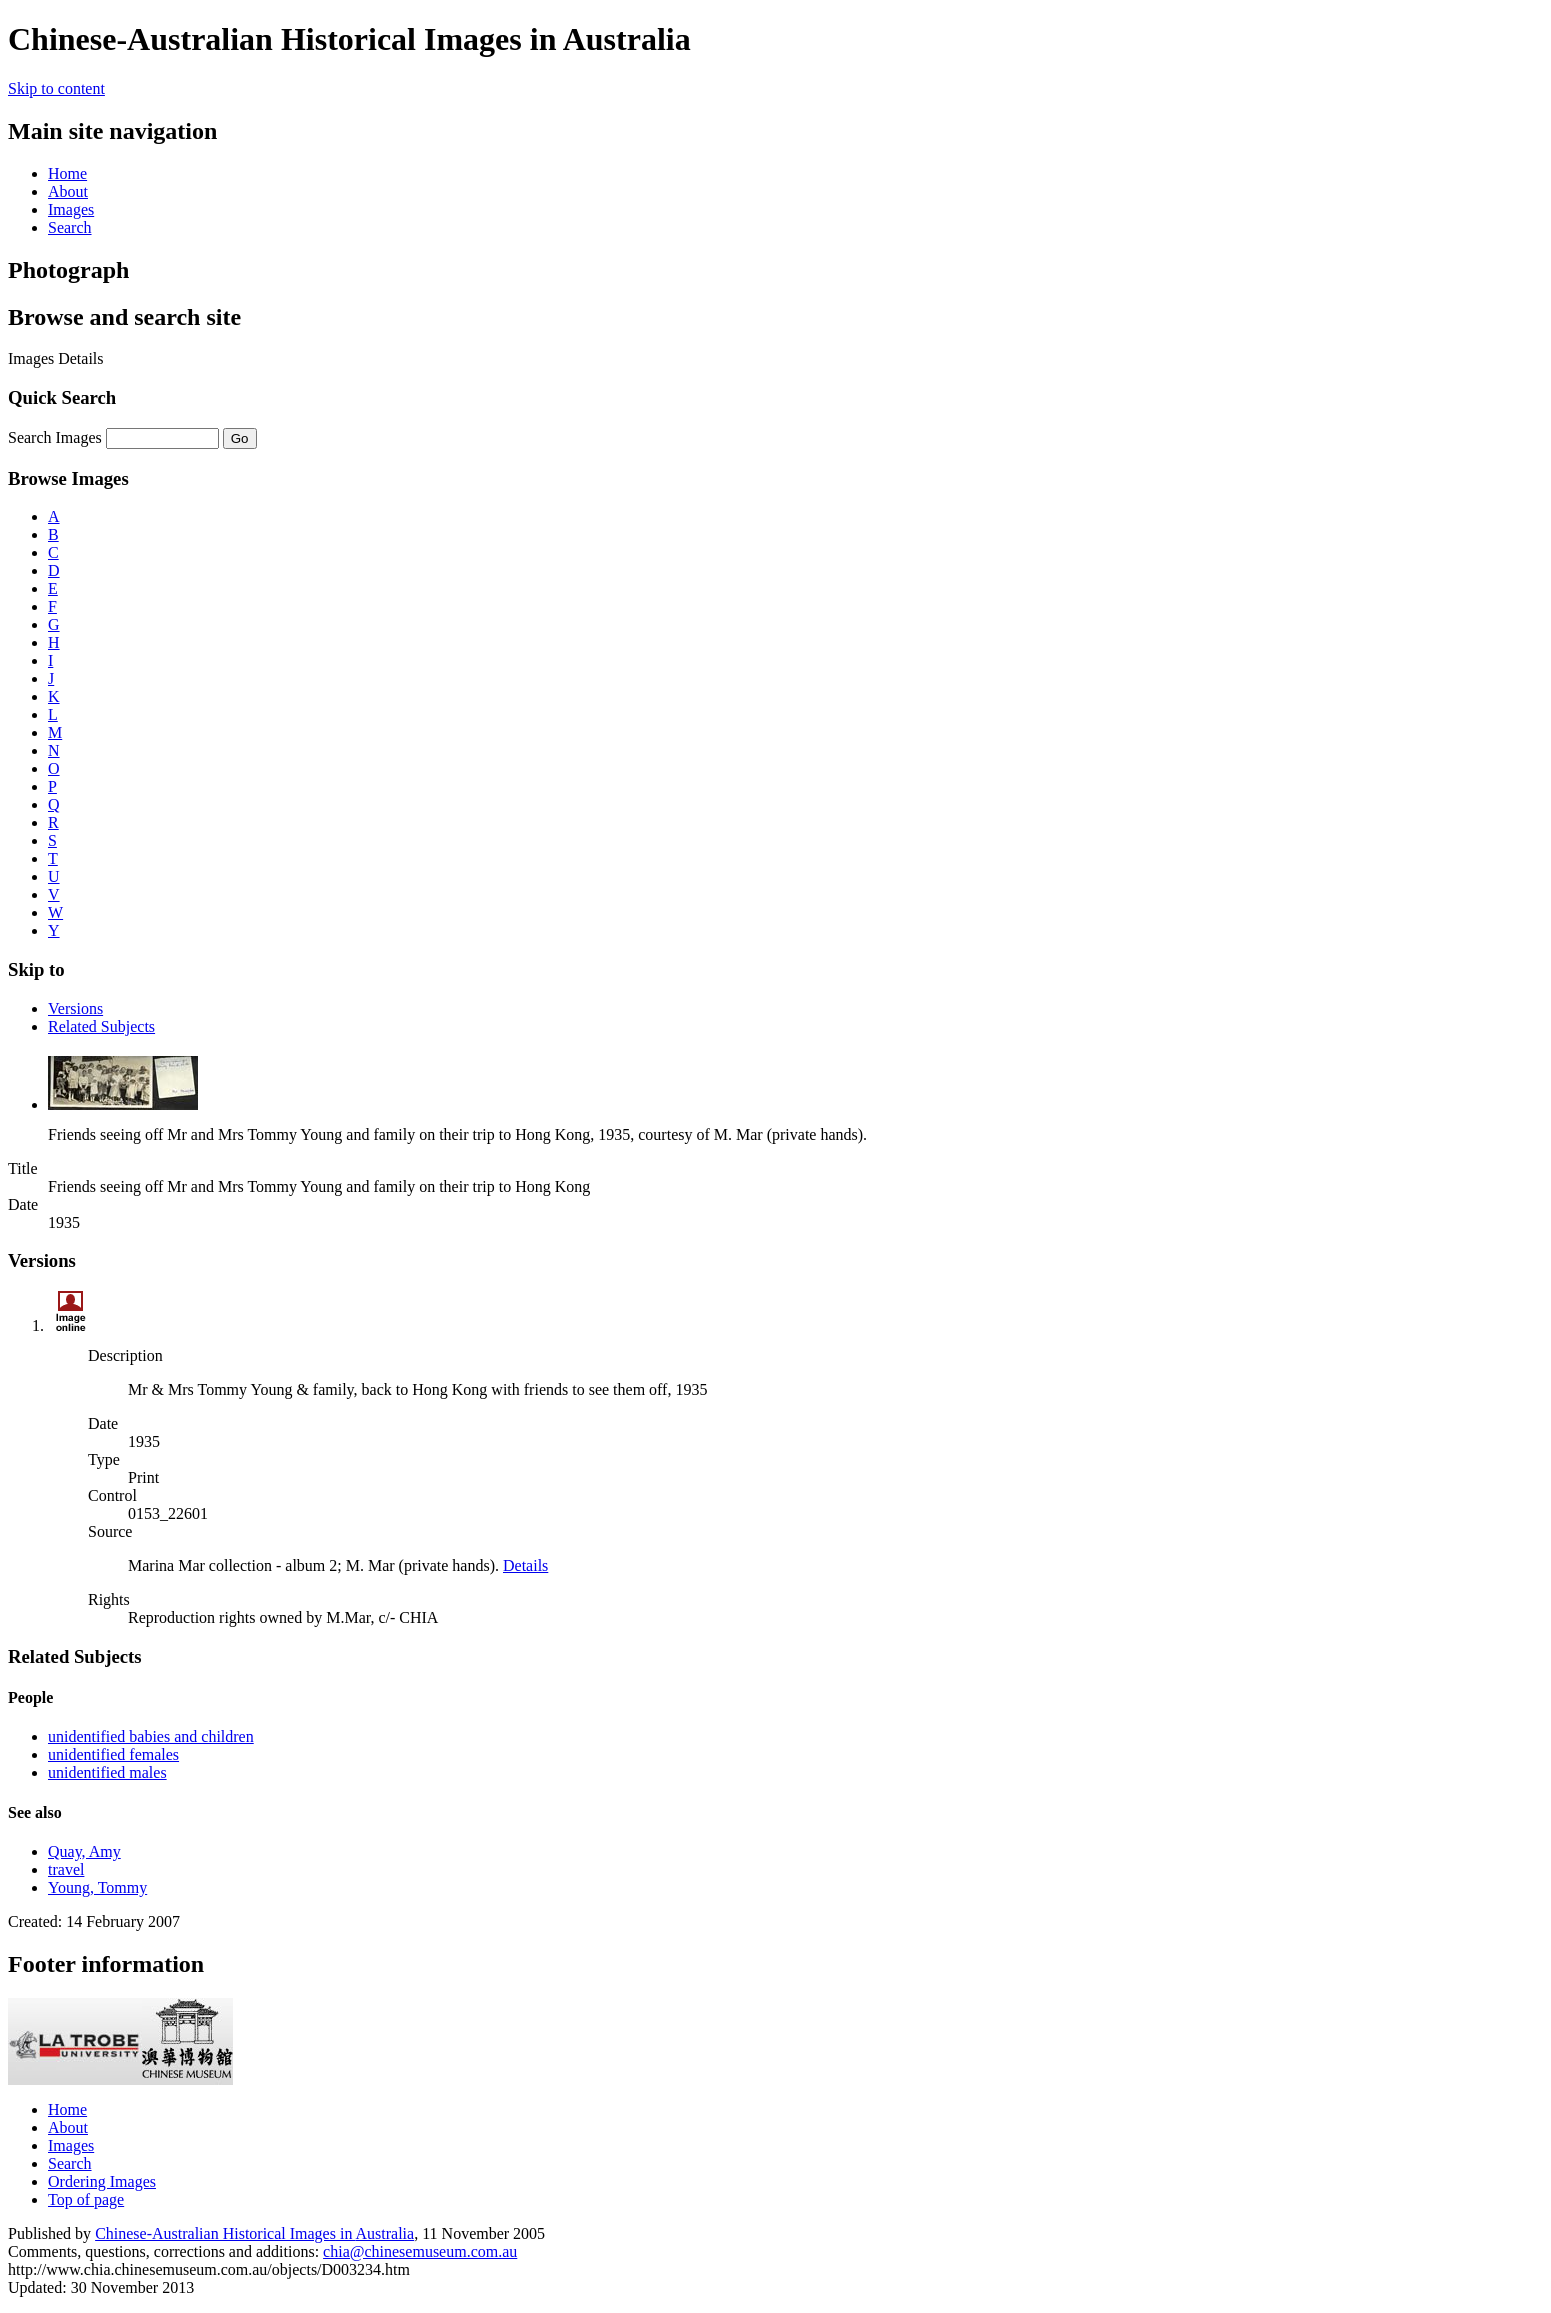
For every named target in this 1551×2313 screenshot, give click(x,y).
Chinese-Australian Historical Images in (254, 2233)
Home (67, 173)
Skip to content (56, 88)
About (68, 191)
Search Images (55, 437)
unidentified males (107, 1772)
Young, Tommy (97, 1887)
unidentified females (113, 1754)
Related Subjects (101, 1026)
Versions (75, 1008)
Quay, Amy (84, 1851)
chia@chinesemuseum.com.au (420, 2251)
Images (71, 209)
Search (70, 227)
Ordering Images (102, 2181)
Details (525, 1565)
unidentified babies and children (151, 1736)
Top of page (86, 2199)
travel (66, 1869)
